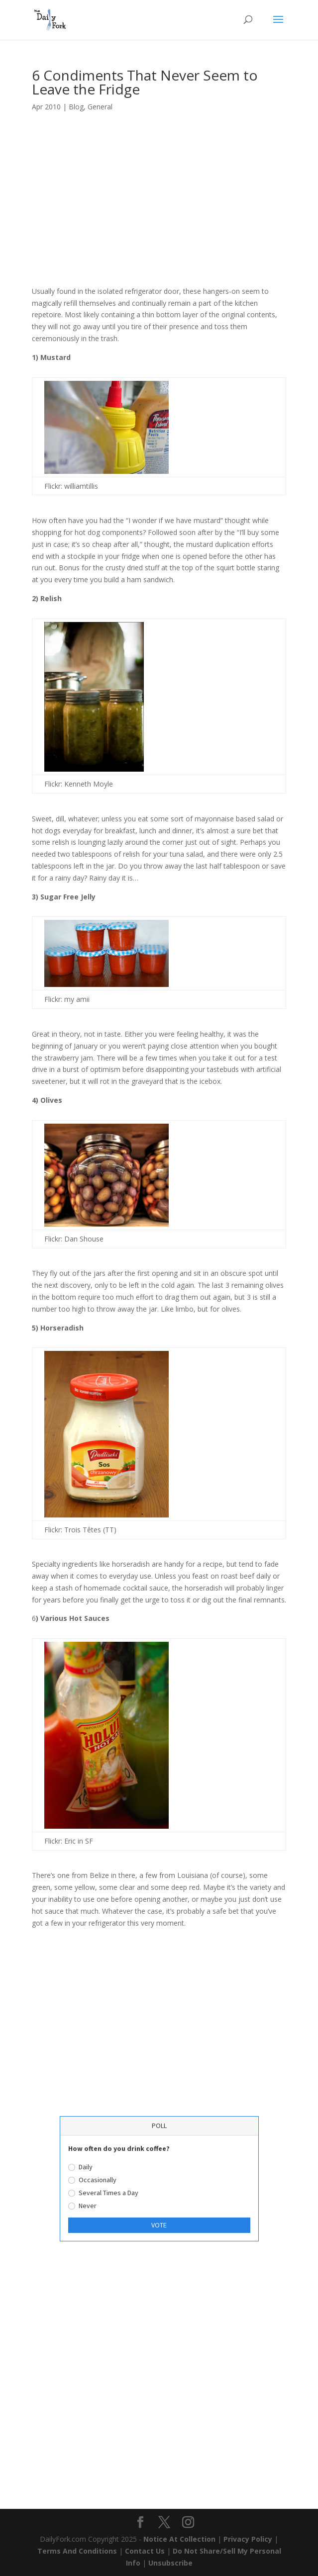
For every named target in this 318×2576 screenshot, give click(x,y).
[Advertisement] (159, 211)
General (100, 106)
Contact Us (145, 2551)
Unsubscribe (170, 2563)
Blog (76, 106)
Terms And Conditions (77, 2551)
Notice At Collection (180, 2539)
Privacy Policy (247, 2539)
